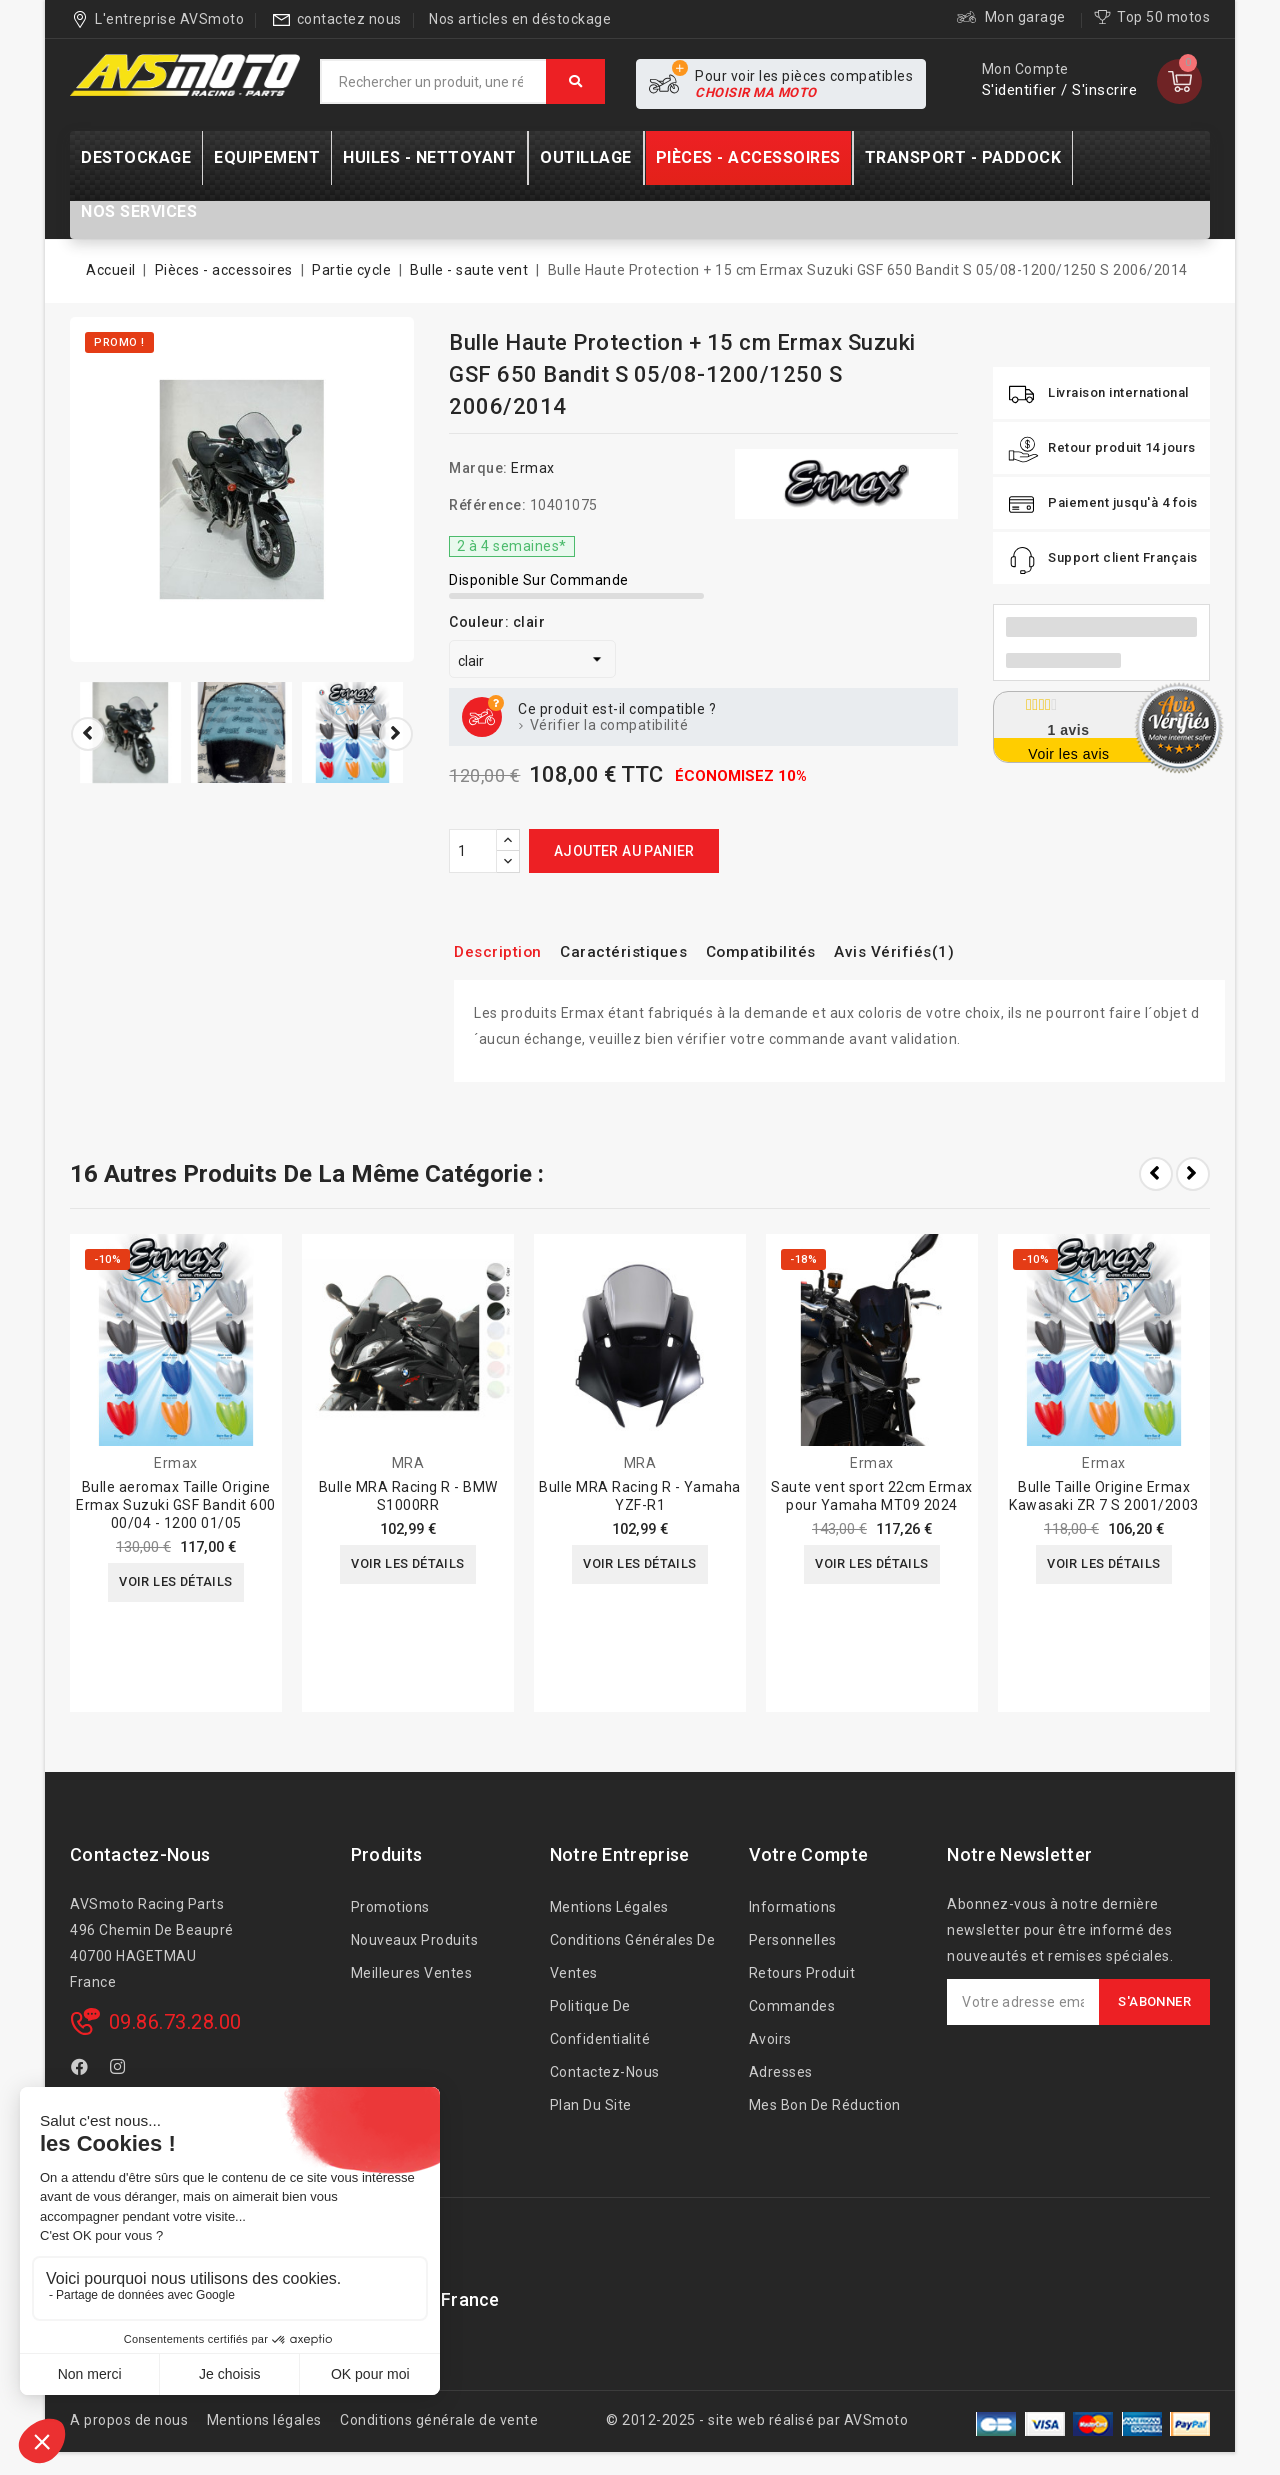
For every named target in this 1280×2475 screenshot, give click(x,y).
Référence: (487, 505)
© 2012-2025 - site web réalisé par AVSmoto (757, 2420)
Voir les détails (175, 1584)
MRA (408, 1463)
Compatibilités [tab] (796, 951)
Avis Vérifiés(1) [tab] (941, 951)
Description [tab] (503, 951)
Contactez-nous (140, 1854)
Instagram (120, 2070)
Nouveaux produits (415, 1940)
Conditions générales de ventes (633, 1956)
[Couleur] (532, 659)
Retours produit (802, 1973)
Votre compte (809, 1854)
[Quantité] (473, 851)
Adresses (781, 2072)
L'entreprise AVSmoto (169, 19)
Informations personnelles (793, 1923)
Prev (1156, 1174)
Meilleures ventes (412, 1973)
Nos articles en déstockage (520, 19)
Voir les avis (1068, 754)
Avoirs (770, 2039)
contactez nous (349, 19)
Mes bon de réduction (825, 2105)
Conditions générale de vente (439, 2420)
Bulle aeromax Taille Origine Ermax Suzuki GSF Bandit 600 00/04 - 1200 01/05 (176, 1505)
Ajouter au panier (624, 851)
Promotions (390, 1907)
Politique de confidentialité (600, 2022)
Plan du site (591, 2105)
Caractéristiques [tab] (643, 951)
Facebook (82, 2070)
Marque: (478, 468)
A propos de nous (129, 2420)
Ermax (533, 468)
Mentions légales (609, 1907)
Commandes (792, 2006)
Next (1193, 1174)
